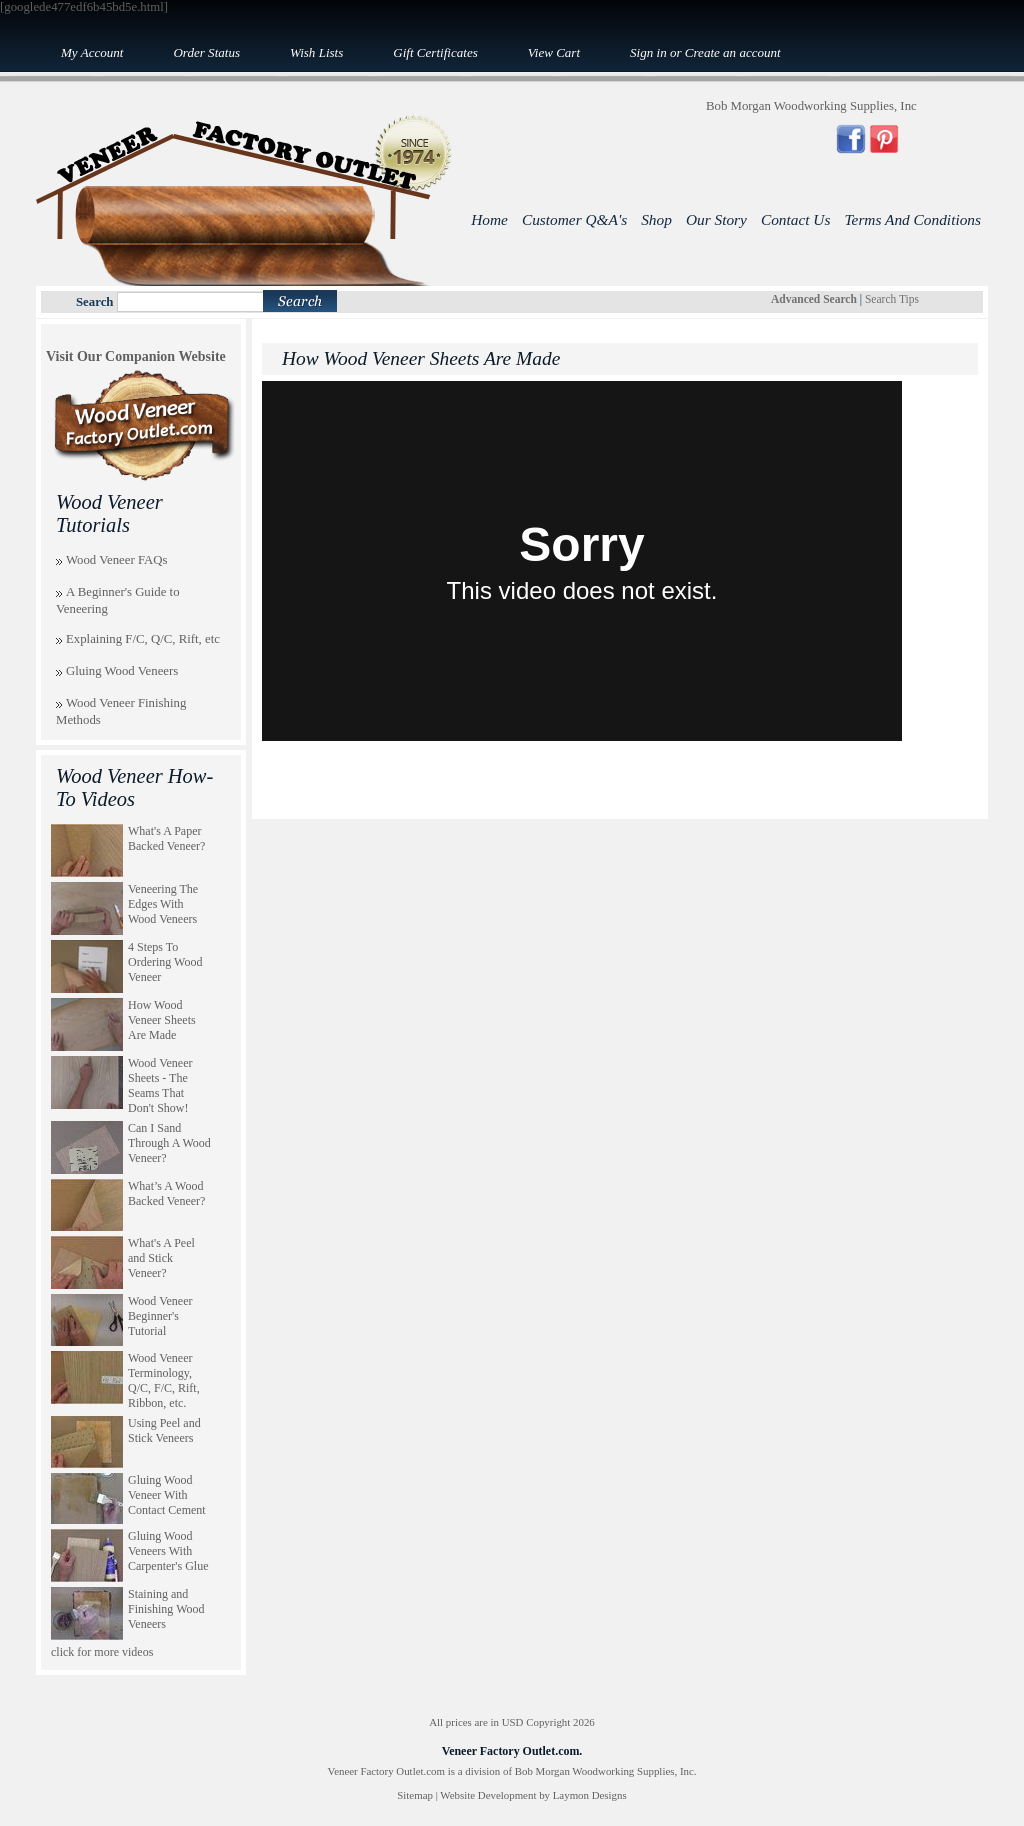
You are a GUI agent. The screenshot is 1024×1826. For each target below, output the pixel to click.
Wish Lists (316, 52)
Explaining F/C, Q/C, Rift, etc (143, 639)
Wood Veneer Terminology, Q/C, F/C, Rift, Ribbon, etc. (164, 1380)
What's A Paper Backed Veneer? (166, 838)
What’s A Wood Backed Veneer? (166, 1193)
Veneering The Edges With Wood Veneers (163, 904)
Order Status (206, 52)
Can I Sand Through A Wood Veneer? (169, 1143)
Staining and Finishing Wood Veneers (166, 1609)
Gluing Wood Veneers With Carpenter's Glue (168, 1551)
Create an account (733, 52)
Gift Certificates (435, 52)
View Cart (554, 52)
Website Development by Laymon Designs (533, 1795)
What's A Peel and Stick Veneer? (161, 1258)
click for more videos (102, 1652)
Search (94, 302)
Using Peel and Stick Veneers (164, 1430)
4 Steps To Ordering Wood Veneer (165, 962)
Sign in (648, 52)
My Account (92, 52)
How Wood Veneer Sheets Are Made (162, 1020)
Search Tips (892, 299)
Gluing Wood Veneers (122, 671)
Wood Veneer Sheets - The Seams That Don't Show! (160, 1085)
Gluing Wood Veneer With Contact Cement (167, 1495)
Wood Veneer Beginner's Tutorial (160, 1316)
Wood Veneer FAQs (117, 560)
